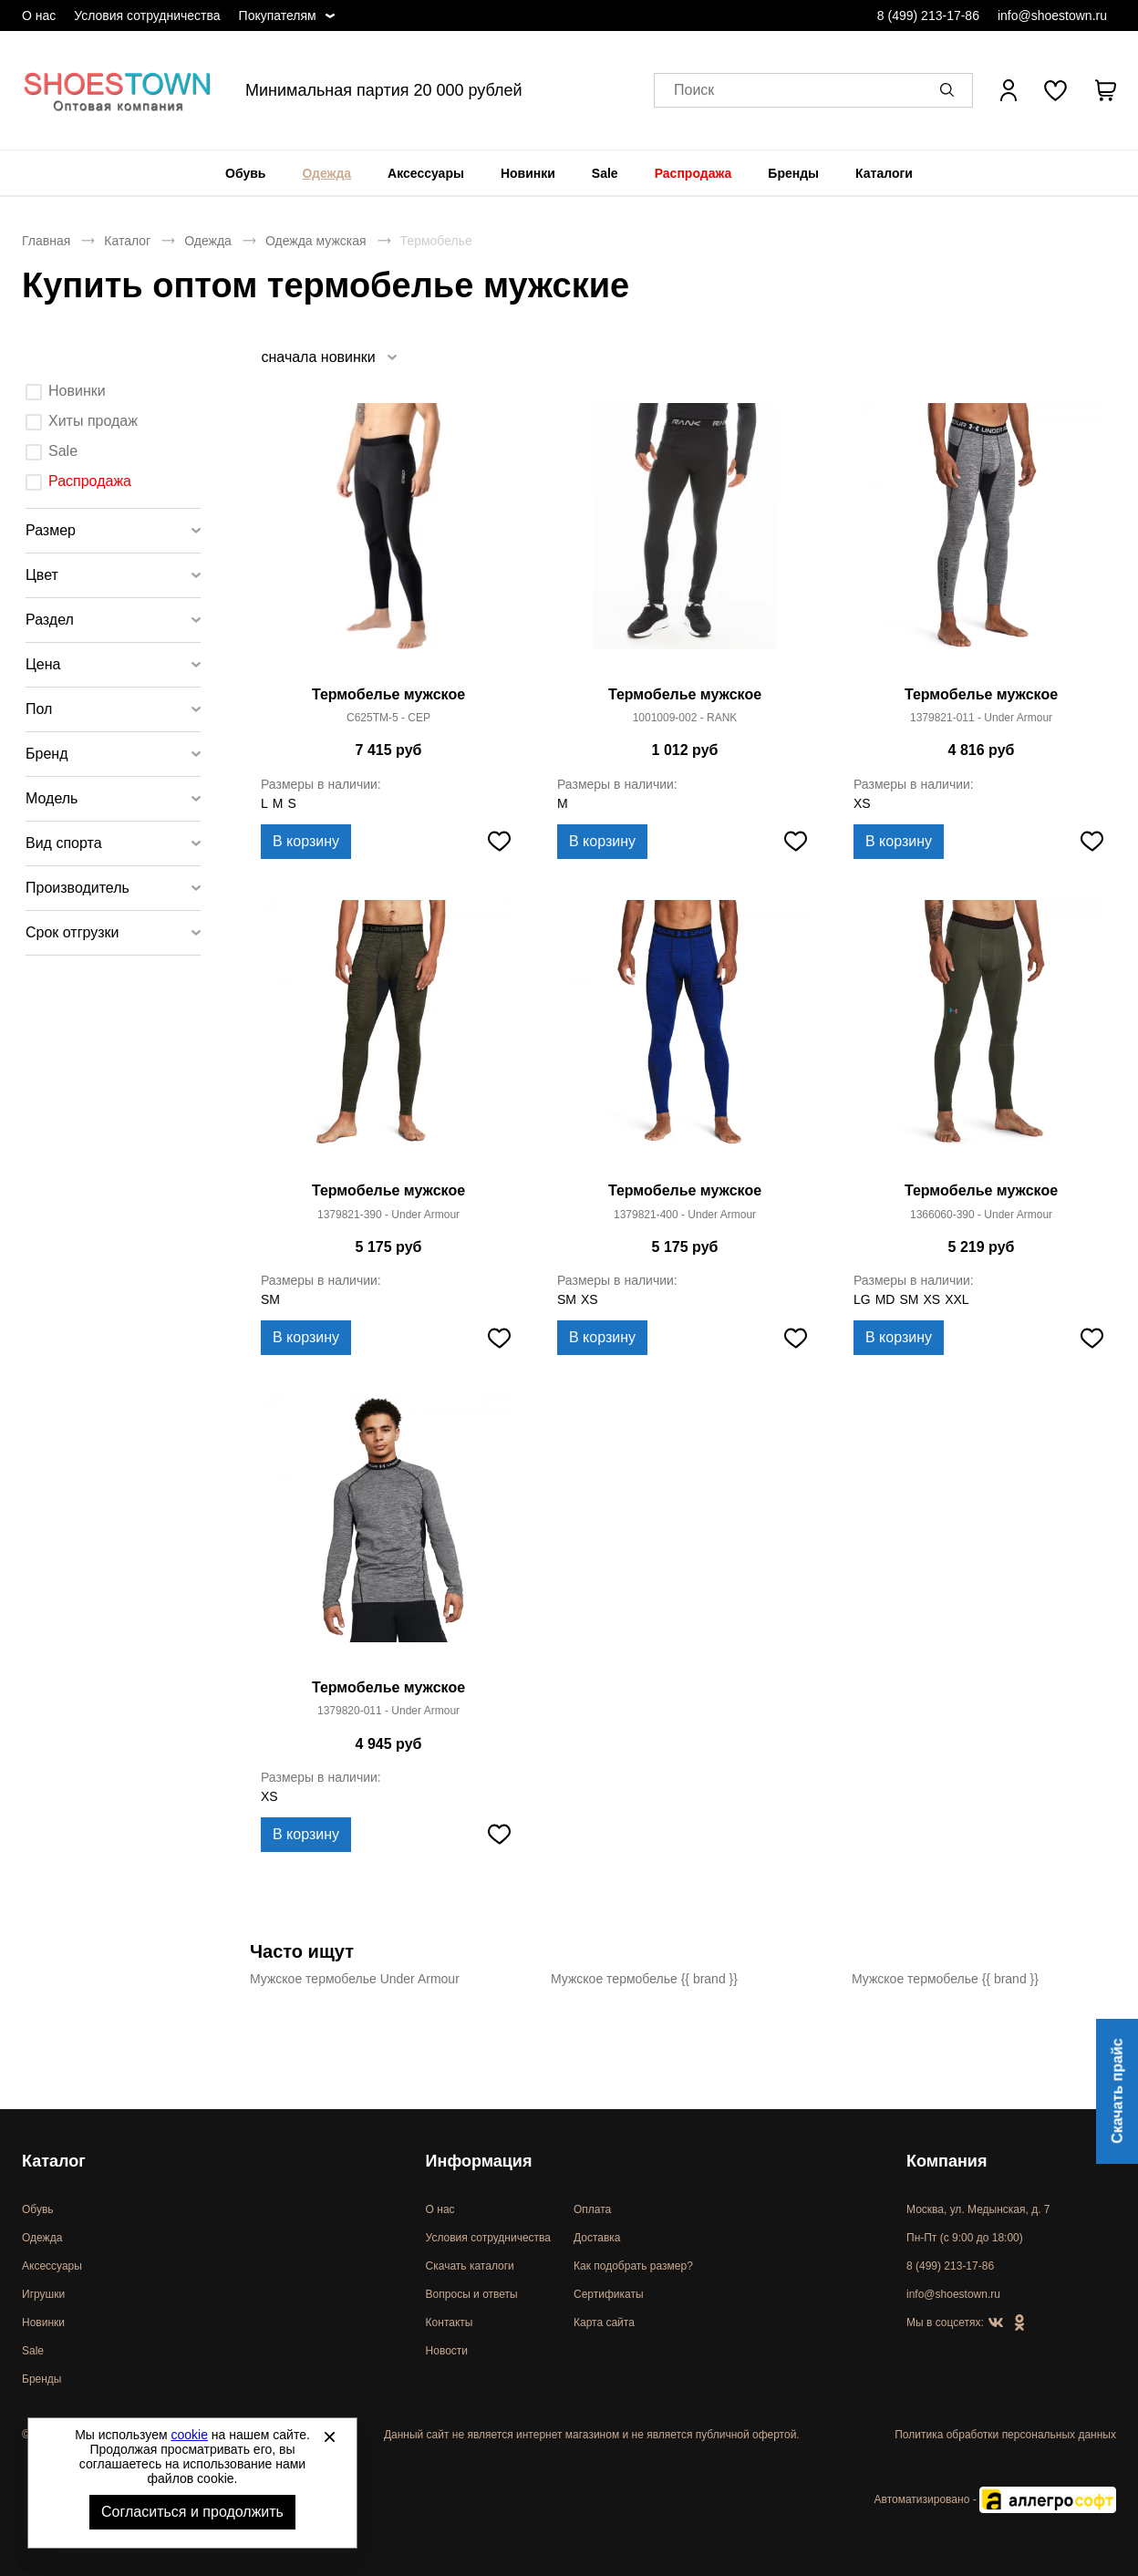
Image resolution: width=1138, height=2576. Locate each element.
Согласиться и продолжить (192, 2511)
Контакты (449, 2322)
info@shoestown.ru (1052, 15)
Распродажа (693, 173)
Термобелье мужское (388, 694)
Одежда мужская (316, 240)
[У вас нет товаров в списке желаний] (1055, 90)
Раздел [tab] (50, 619)
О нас (39, 15)
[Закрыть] (329, 2436)
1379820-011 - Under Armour (388, 1710)
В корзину (306, 841)
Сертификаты (609, 2294)
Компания (946, 2161)
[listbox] (328, 357)
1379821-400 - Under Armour (685, 1214)
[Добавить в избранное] (498, 841)
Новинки (528, 173)
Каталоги (884, 173)
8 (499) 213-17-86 (928, 15)
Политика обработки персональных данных (1005, 2434)
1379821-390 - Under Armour (388, 1214)
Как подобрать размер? (633, 2266)
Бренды (793, 173)
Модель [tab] (52, 798)
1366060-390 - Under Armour (981, 1214)
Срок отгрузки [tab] (72, 932)
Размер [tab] (51, 530)
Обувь (245, 173)
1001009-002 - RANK (685, 717)
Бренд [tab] (46, 753)
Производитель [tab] (77, 887)
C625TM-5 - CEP (388, 717)
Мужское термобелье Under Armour (355, 1978)
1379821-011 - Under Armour (981, 717)
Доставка (597, 2237)
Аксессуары (426, 173)
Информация (479, 2161)
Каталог (127, 240)
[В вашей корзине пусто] (1105, 90)
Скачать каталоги (470, 2266)
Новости (447, 2350)
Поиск (694, 90)
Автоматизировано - (995, 2499)
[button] (950, 90)
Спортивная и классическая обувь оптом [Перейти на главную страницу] (117, 90)
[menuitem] (245, 173)
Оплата (592, 2209)
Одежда (326, 173)
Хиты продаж (93, 421)
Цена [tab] (43, 664)
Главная (46, 240)
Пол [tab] (39, 709)
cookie (189, 2434)
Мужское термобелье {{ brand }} (644, 1978)
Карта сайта (604, 2322)
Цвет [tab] (42, 575)
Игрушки (43, 2294)
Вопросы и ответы (472, 2294)
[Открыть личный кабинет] (1008, 90)
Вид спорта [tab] (64, 843)
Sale (605, 173)
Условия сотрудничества (147, 15)
